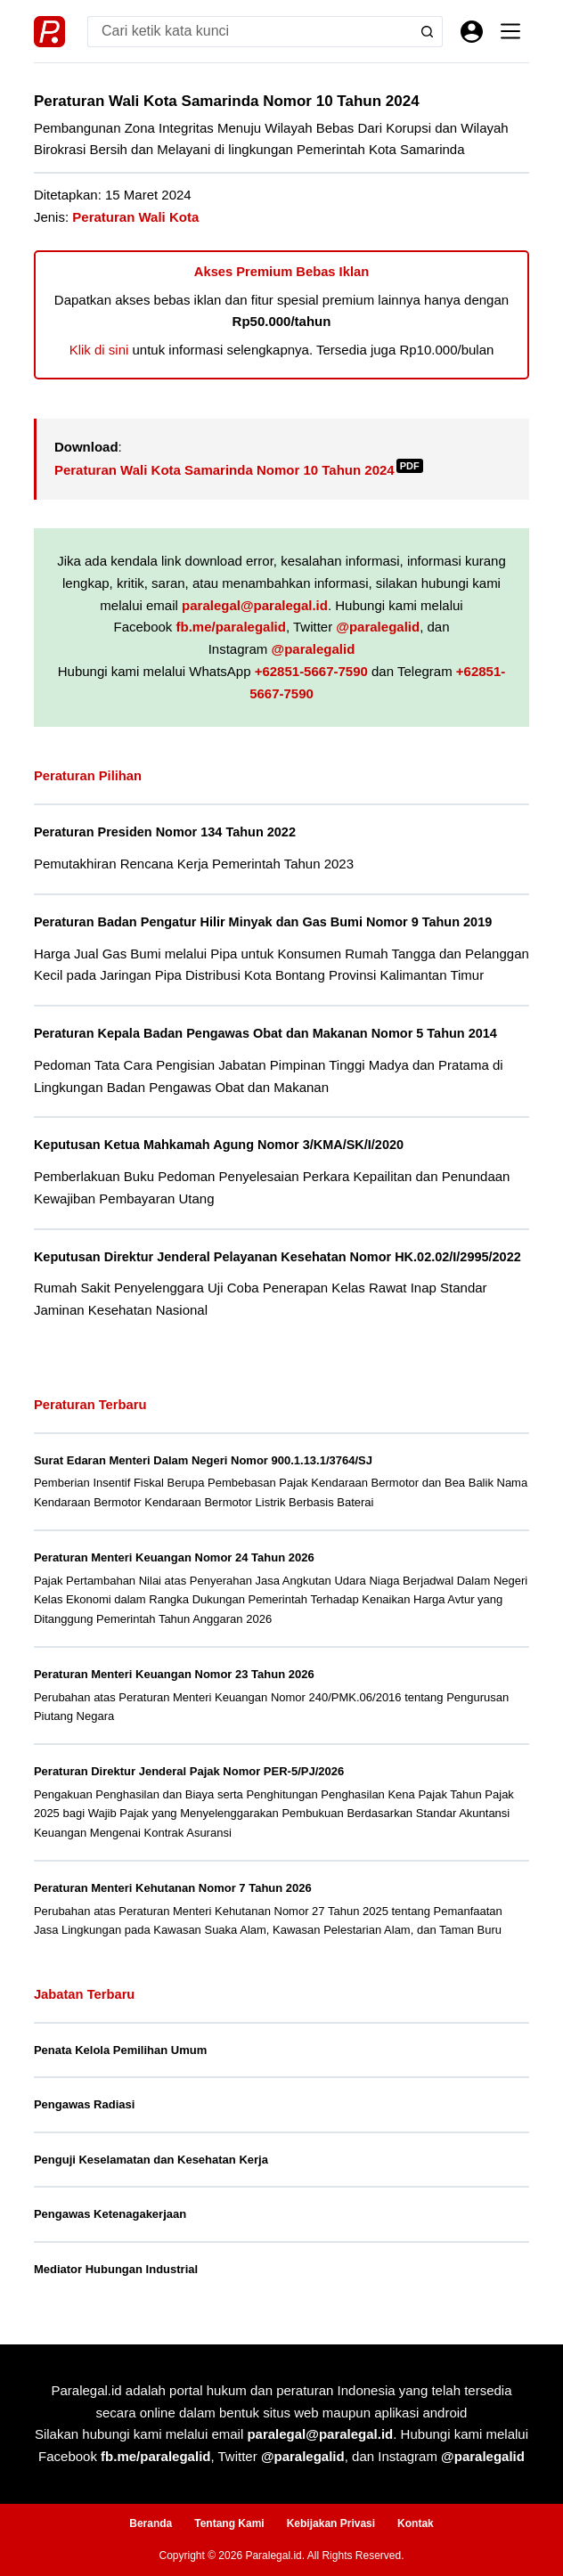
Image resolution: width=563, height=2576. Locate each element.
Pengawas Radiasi (84, 2104)
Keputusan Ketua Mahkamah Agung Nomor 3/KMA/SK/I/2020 (219, 1144)
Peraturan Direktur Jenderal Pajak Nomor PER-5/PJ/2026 (189, 1771)
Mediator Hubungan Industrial (116, 2269)
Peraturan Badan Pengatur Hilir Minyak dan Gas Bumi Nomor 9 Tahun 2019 (263, 922)
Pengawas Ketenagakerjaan (110, 2214)
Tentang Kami (229, 2523)
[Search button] (427, 31)
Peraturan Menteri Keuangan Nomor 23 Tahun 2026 (174, 1674)
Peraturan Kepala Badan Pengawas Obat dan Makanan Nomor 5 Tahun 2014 (265, 1033)
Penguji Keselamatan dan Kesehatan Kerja (151, 2159)
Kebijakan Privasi (331, 2523)
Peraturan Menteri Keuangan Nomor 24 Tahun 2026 (174, 1557)
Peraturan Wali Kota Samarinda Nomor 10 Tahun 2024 (238, 469)
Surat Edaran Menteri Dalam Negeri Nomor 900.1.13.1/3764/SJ (203, 1460)
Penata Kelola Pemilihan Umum (120, 2050)
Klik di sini (99, 349)
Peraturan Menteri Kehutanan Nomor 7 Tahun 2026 (173, 1888)
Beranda (150, 2523)
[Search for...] (249, 31)
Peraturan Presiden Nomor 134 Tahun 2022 (165, 832)
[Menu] (510, 31)
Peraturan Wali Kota (135, 216)
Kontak (415, 2523)
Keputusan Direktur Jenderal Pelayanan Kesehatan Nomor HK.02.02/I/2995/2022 (277, 1257)
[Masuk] (472, 31)
